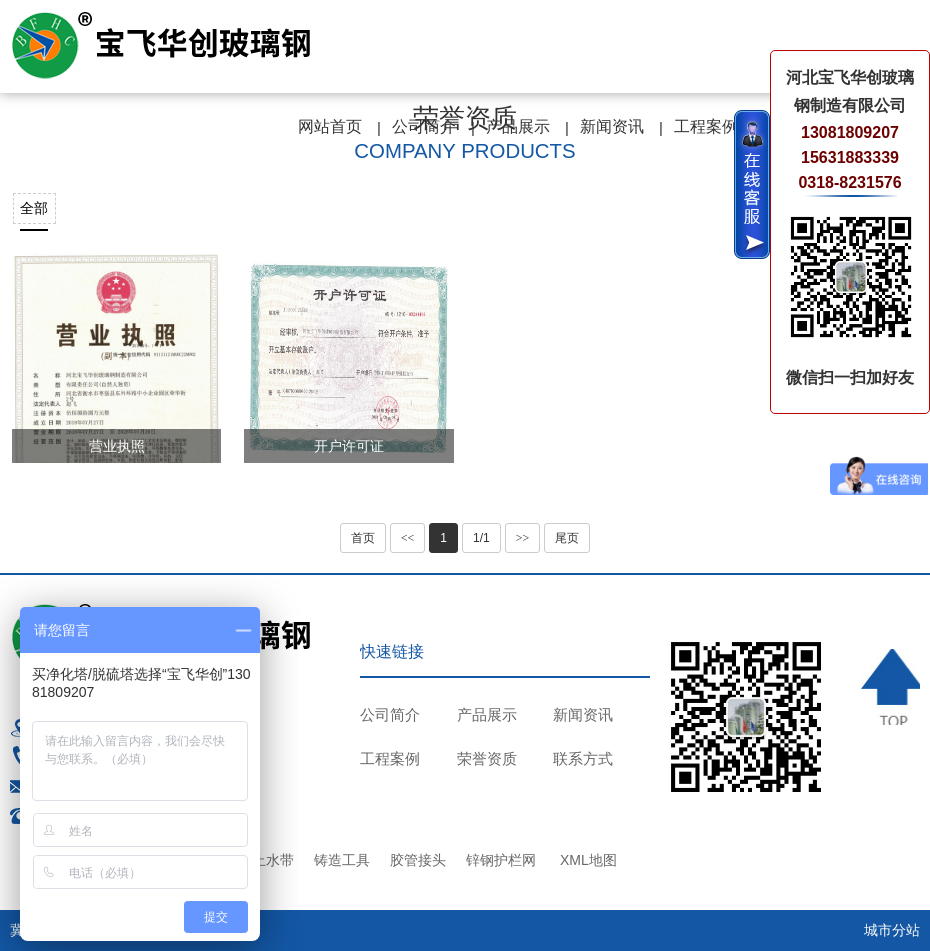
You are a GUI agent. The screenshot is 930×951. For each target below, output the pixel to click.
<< (408, 538)
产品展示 (518, 126)
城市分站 (892, 930)
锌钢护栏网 (501, 860)
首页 (363, 538)
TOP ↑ (891, 687)
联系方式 (583, 758)
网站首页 (330, 126)
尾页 (567, 538)
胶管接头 (418, 860)
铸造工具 (342, 860)
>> (523, 538)
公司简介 (424, 126)
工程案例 (706, 126)
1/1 (481, 538)
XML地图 (588, 860)
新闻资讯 (612, 126)
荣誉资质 (487, 758)
